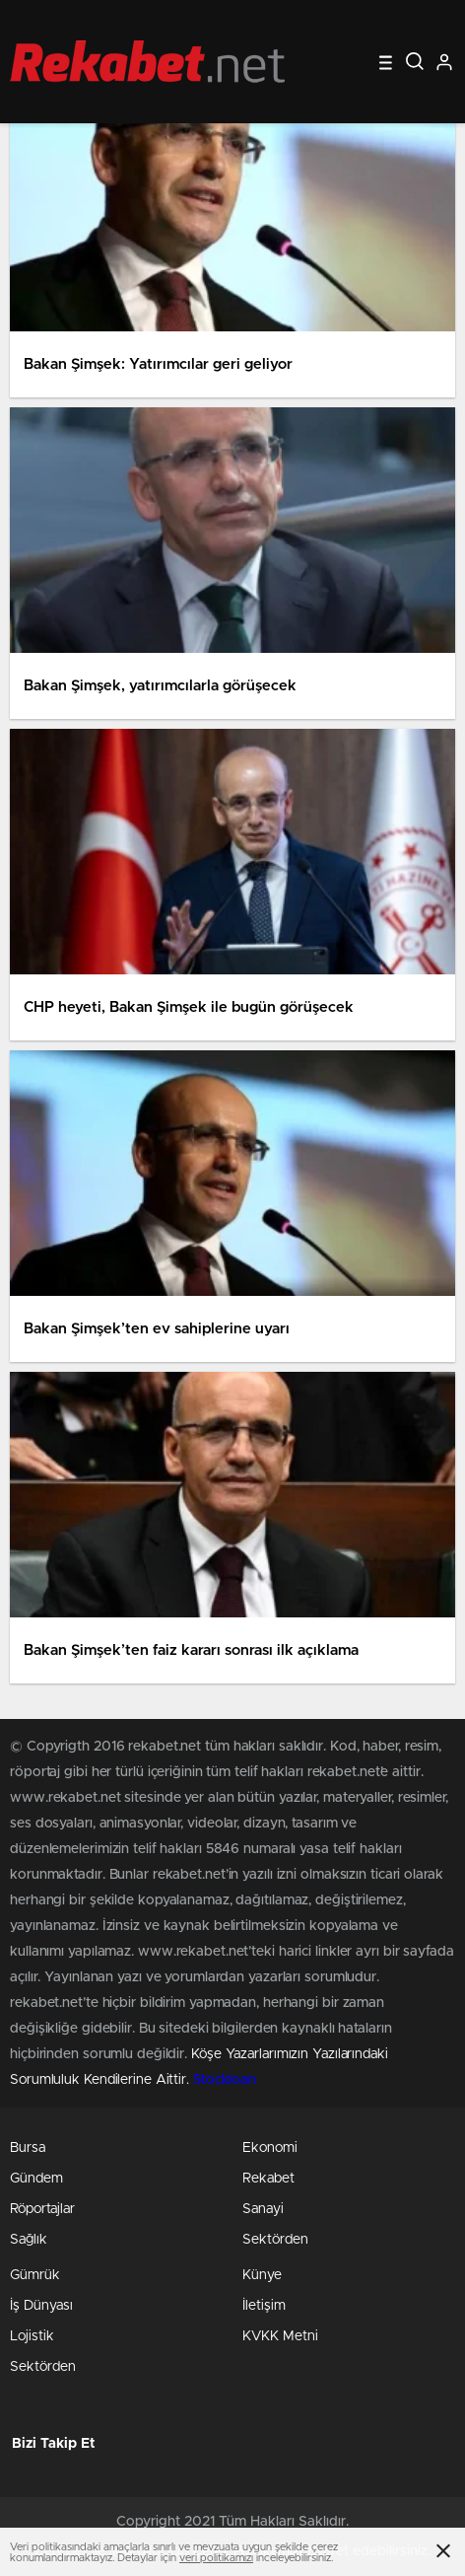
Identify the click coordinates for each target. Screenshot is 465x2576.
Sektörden (275, 2240)
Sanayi (263, 2209)
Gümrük (35, 2275)
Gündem (36, 2178)
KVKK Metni (280, 2336)
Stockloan (224, 2080)
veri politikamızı (216, 2557)
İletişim (264, 2306)
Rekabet (268, 2178)
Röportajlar (42, 2209)
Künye (262, 2275)
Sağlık (28, 2240)
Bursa (27, 2148)
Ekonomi (270, 2148)
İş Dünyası (41, 2306)
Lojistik (32, 2336)
